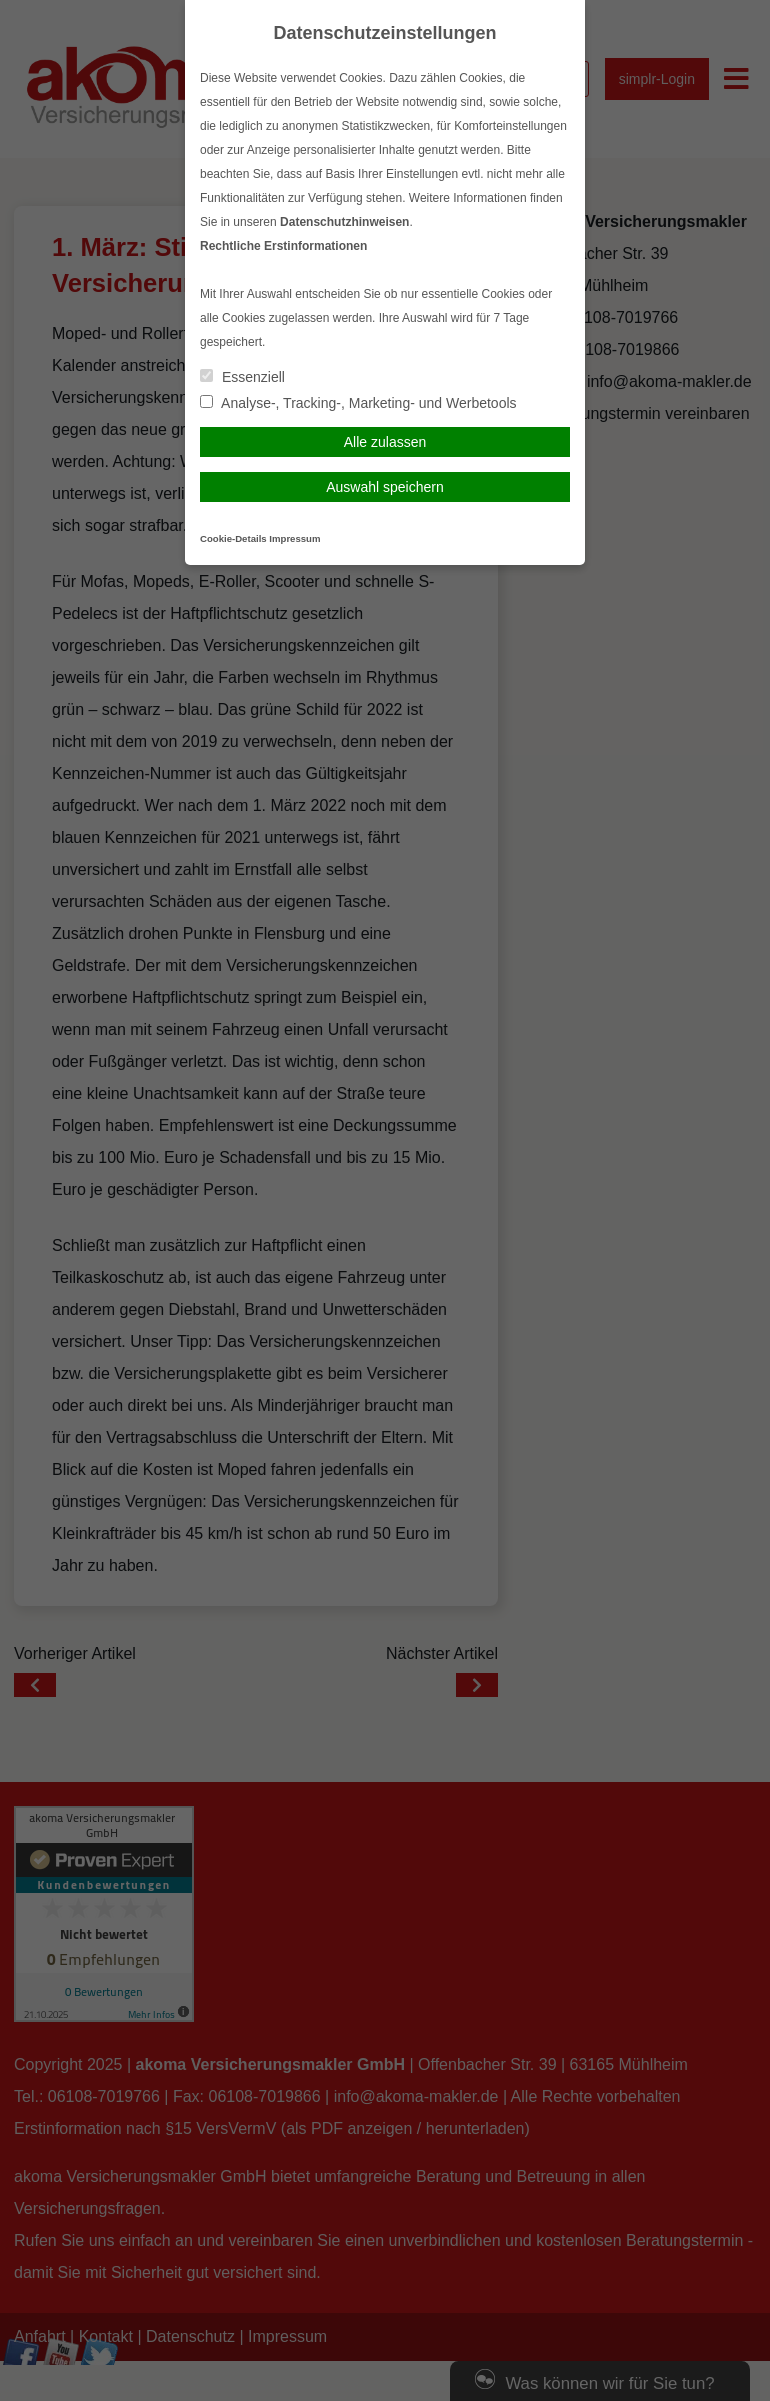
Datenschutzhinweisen (344, 222)
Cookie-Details (233, 538)
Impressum (294, 538)
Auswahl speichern (385, 487)
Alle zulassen (385, 442)
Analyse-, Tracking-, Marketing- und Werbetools (358, 403)
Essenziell (242, 377)
